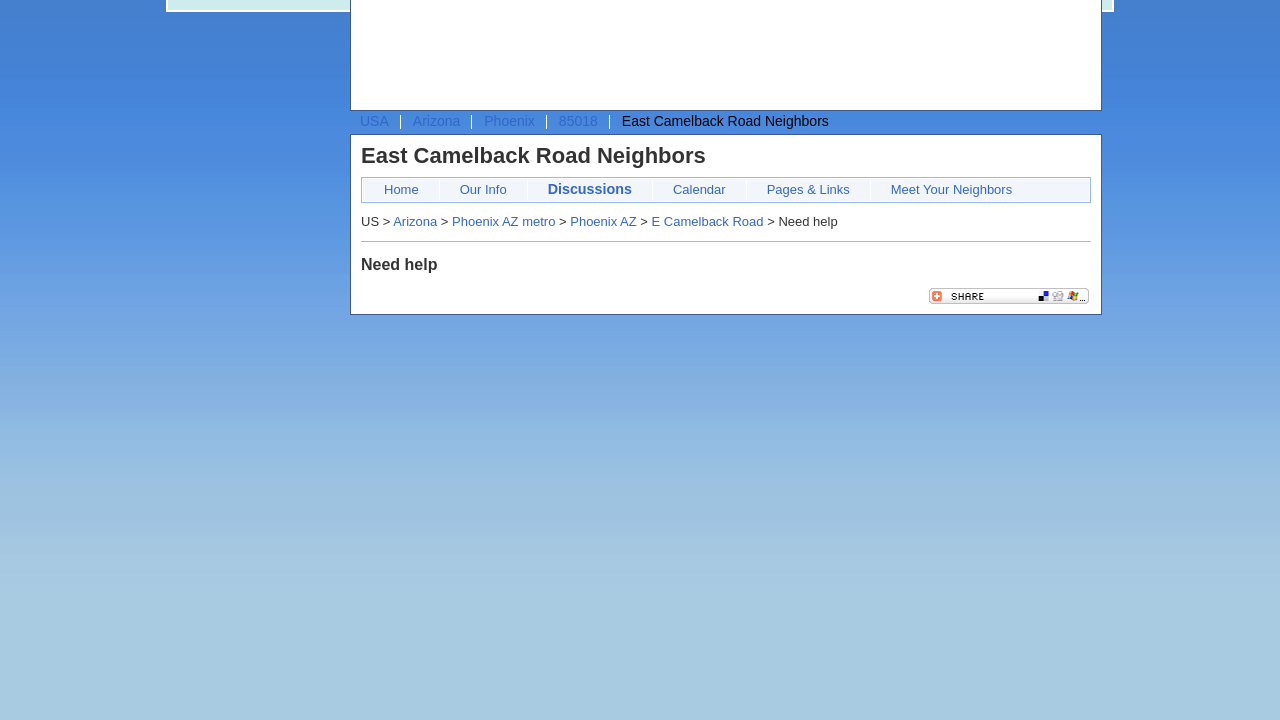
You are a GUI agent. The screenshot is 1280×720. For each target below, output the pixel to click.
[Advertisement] (721, 56)
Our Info (483, 189)
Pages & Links (808, 189)
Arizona (436, 121)
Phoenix (509, 121)
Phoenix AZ (603, 221)
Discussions (590, 189)
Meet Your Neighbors (951, 189)
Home (401, 189)
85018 (578, 121)
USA (374, 121)
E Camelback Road (708, 221)
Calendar (699, 189)
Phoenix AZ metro (503, 221)
